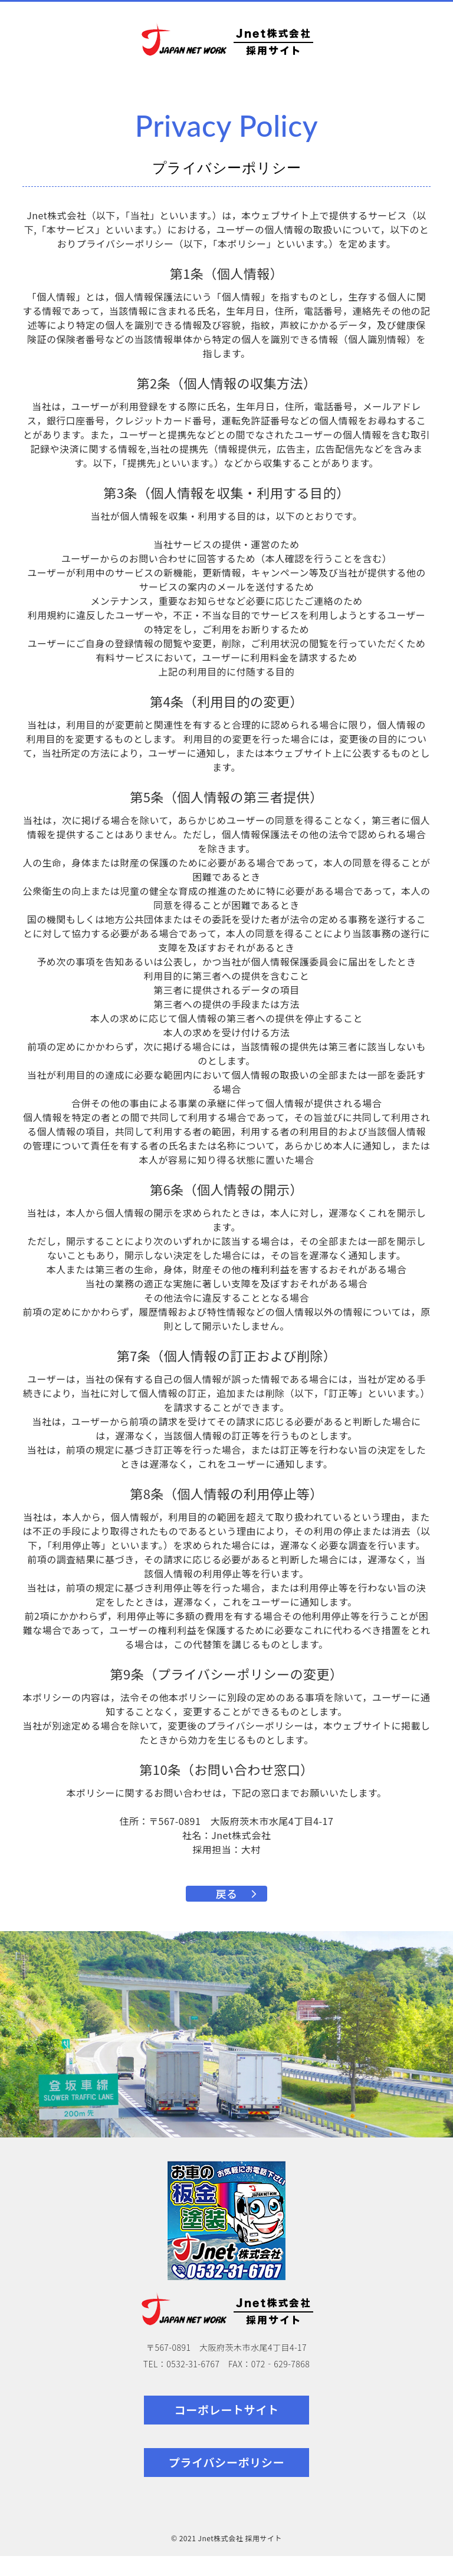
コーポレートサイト (226, 2430)
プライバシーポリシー (227, 2482)
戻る (226, 1903)
